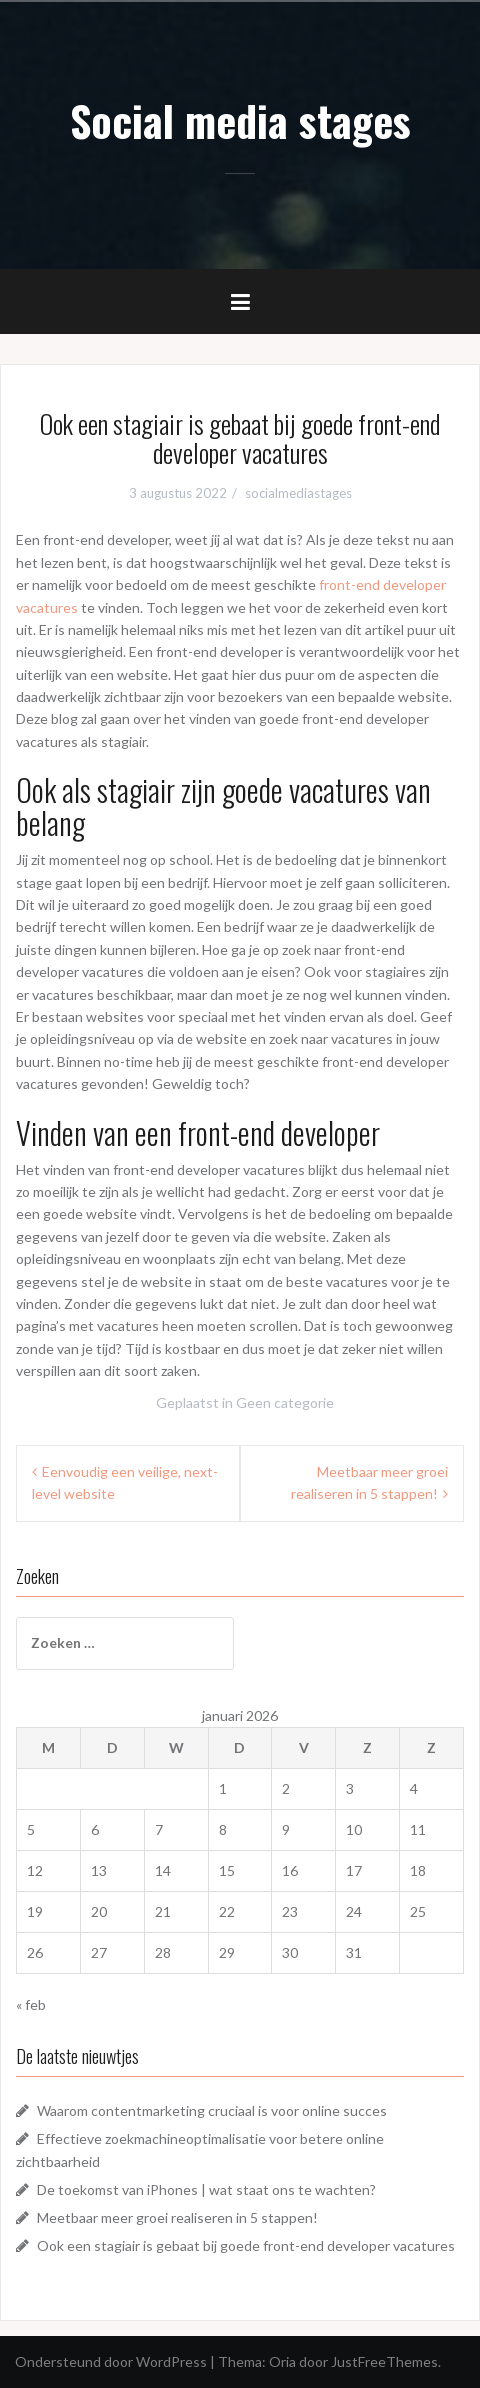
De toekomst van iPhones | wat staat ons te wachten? (206, 2189)
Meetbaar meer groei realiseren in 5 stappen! (177, 2217)
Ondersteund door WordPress (111, 2361)
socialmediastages (298, 493)
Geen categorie (285, 1402)
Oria (282, 2361)
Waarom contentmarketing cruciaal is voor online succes (212, 2110)
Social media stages (240, 120)
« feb (31, 2004)
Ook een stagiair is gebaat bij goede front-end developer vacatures (246, 2245)
